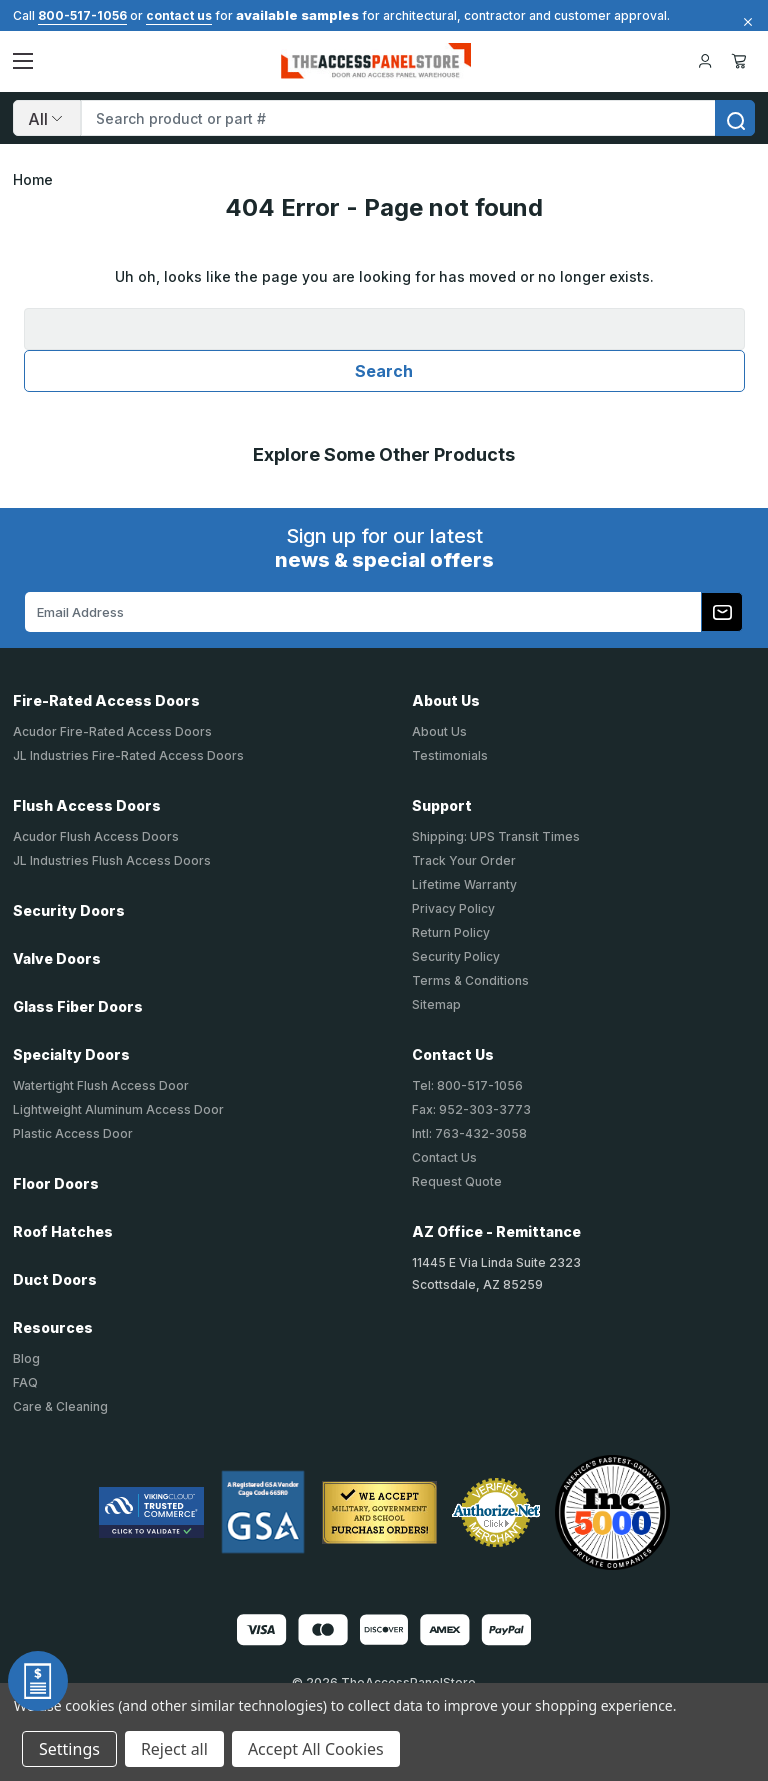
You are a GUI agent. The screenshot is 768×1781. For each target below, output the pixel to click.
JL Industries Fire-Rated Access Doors (128, 755)
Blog (26, 1358)
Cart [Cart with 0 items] (739, 61)
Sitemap (436, 1004)
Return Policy (451, 932)
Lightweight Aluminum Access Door (118, 1109)
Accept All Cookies (316, 1749)
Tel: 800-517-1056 (467, 1085)
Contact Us (444, 1157)
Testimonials (450, 755)
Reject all (174, 1749)
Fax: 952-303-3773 (471, 1109)
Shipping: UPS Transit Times (496, 836)
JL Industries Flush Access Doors (112, 860)
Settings (69, 1749)
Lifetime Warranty (464, 884)
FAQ (25, 1382)
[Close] (745, 22)
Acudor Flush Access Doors (96, 836)
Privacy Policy (453, 908)
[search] (735, 118)
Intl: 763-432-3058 (469, 1133)
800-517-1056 (82, 15)
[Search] (47, 118)
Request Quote (457, 1181)
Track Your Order (464, 860)
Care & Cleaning (60, 1406)
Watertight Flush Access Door (101, 1085)
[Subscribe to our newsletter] (722, 612)
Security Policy (456, 956)
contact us (179, 15)
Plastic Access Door (73, 1133)
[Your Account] (705, 61)
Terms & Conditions (470, 980)
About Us (439, 731)
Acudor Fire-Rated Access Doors (112, 731)
